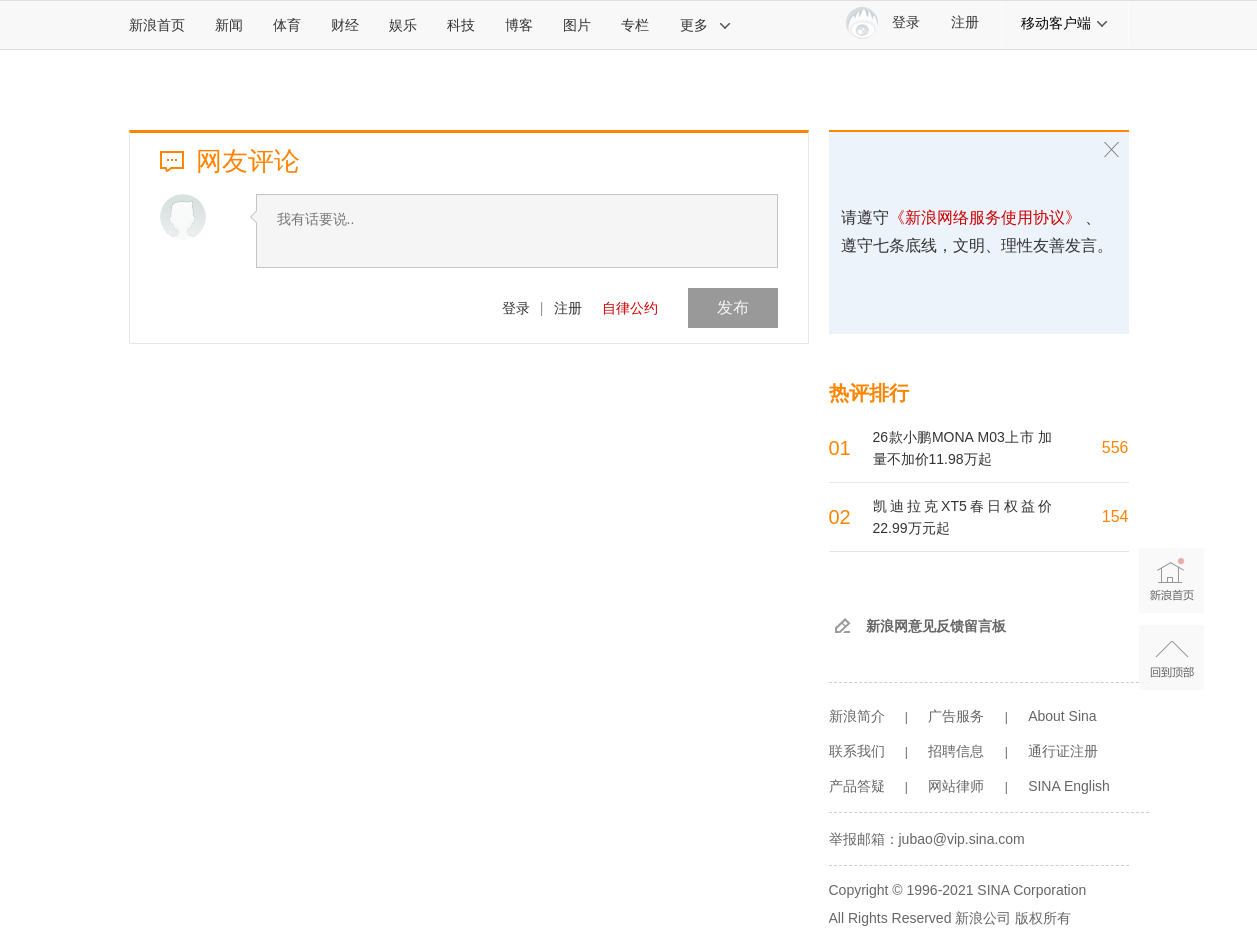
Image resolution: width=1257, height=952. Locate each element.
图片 (577, 25)
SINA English (1069, 786)
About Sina (1062, 716)
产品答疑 (857, 786)
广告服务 (956, 716)
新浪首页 (157, 25)
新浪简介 (857, 716)
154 (1115, 516)
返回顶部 (1171, 657)
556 (1115, 447)
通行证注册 (1063, 751)
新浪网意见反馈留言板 (936, 626)
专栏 (635, 25)
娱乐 (403, 25)
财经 (345, 25)
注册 (965, 22)
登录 (516, 308)
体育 (287, 25)
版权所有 (1043, 918)
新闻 (229, 25)
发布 (733, 307)
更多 (706, 25)
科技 (461, 25)
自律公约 (630, 308)
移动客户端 (1065, 23)
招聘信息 (956, 751)
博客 (519, 25)
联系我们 (857, 751)
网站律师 (956, 786)
